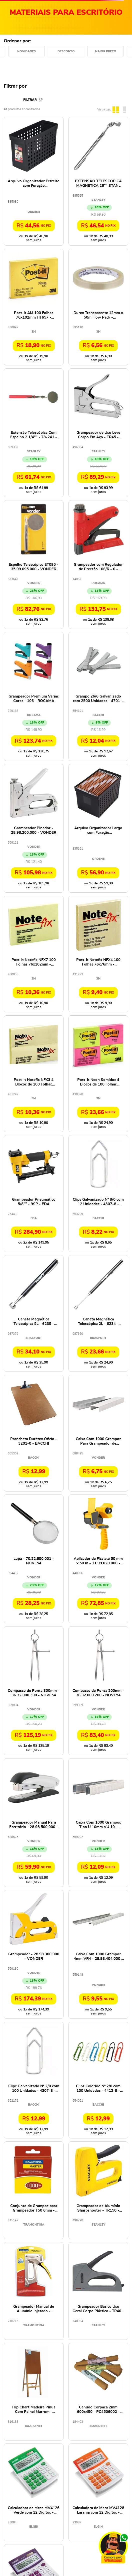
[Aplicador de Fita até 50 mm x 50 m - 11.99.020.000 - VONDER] (98, 1559)
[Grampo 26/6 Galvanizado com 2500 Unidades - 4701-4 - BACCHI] (98, 696)
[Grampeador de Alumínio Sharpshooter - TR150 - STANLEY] (98, 2190)
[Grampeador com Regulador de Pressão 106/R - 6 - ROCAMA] (98, 564)
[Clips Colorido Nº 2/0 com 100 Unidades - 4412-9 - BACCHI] (98, 2080)
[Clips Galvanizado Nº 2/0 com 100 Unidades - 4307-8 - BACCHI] (34, 2080)
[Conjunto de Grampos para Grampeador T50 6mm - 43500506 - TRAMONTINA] (34, 2190)
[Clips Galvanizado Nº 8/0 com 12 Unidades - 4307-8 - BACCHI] (98, 1193)
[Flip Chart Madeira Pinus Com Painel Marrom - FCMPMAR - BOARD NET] (34, 2391)
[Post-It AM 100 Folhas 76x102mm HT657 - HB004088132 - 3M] (34, 307)
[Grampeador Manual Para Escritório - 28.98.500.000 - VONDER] (34, 1822)
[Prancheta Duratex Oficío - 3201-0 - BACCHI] (34, 1433)
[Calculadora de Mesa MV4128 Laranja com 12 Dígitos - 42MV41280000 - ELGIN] (98, 2492)
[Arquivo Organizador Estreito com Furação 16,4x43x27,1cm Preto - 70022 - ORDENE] (34, 181)
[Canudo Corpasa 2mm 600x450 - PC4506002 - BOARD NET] (98, 2391)
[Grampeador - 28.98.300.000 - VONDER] (34, 1954)
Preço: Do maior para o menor (105, 51)
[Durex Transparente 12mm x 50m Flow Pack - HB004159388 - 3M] (98, 307)
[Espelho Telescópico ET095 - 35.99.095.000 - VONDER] (34, 564)
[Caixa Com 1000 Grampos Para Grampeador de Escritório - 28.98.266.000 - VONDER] (98, 1433)
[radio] (116, 109)
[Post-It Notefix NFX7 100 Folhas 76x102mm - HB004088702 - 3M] (34, 954)
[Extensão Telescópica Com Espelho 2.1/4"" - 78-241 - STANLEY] (34, 433)
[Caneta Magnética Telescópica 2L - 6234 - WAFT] (98, 1313)
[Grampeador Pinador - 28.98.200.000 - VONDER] (34, 828)
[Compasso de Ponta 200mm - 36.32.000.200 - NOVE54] (98, 1691)
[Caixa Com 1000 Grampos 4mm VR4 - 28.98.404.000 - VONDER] (98, 1954)
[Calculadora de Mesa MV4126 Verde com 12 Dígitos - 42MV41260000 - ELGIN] (34, 2492)
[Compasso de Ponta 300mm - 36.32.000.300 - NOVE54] (34, 1691)
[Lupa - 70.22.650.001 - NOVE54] (34, 1559)
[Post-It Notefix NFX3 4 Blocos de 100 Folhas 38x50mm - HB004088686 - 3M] (34, 1074)
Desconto (66, 51)
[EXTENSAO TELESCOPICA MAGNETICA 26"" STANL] (98, 181)
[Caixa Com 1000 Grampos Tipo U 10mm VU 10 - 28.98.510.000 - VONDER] (98, 1822)
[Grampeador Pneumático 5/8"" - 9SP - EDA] (34, 1193)
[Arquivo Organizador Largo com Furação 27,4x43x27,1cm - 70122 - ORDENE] (98, 828)
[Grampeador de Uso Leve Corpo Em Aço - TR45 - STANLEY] (98, 433)
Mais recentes (26, 51)
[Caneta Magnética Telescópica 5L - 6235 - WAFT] (34, 1313)
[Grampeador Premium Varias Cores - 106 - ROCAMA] (34, 696)
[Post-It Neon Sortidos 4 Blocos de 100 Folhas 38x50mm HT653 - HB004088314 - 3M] (98, 1074)
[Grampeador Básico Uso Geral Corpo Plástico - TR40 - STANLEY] (98, 2291)
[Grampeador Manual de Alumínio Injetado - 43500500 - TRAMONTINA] (34, 2291)
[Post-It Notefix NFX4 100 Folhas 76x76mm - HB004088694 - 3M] (98, 954)
